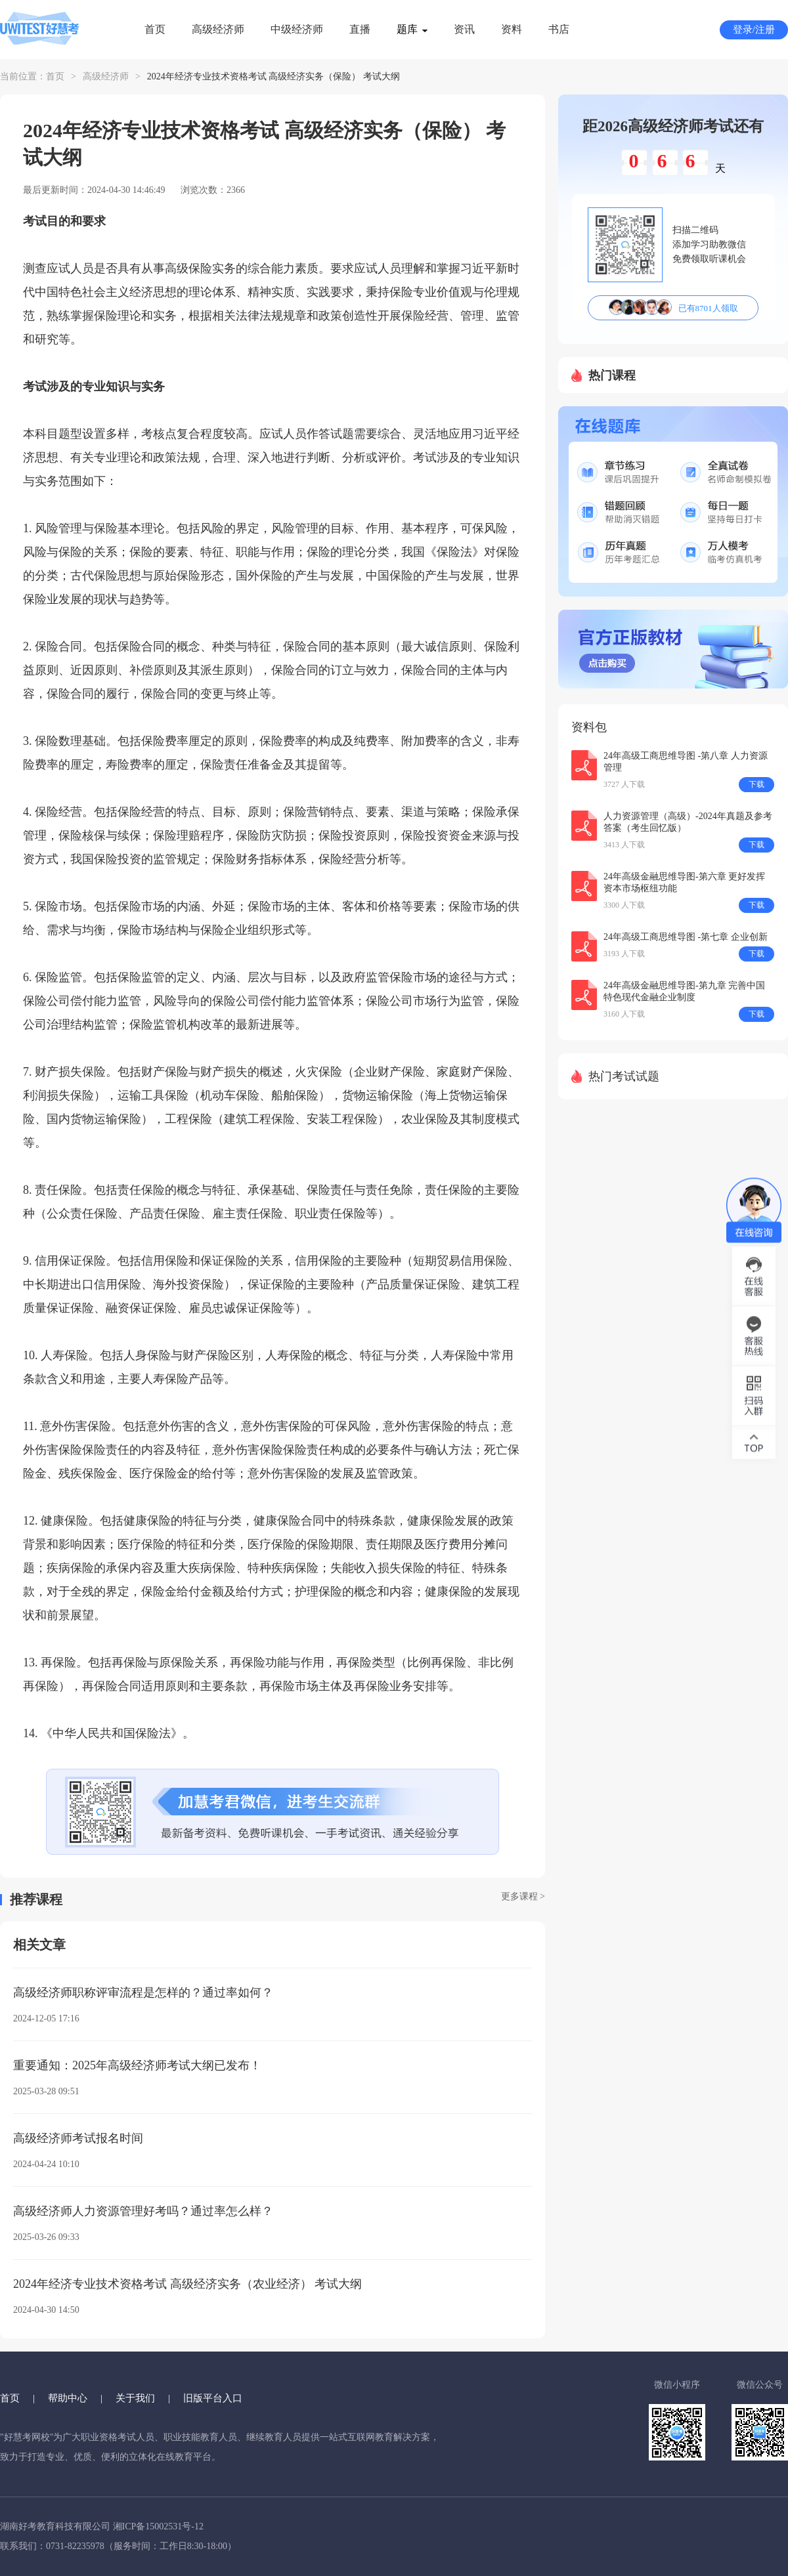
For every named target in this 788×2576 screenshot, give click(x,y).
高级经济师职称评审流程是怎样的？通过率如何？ (143, 1992)
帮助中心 (67, 2398)
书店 (558, 29)
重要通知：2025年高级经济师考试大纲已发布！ (137, 2065)
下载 (756, 784)
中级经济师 (297, 29)
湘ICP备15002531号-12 (158, 2526)
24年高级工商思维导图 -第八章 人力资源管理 (685, 761)
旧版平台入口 (212, 2398)
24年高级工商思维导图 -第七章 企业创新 (685, 937)
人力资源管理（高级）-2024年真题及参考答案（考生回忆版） (687, 822)
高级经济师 (218, 29)
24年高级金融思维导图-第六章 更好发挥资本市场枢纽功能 (684, 882)
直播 (359, 29)
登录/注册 (754, 29)
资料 (511, 29)
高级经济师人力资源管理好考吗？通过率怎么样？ (143, 2211)
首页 (154, 29)
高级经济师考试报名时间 (78, 2138)
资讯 (464, 29)
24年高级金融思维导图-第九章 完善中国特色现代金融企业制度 (684, 991)
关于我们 (135, 2398)
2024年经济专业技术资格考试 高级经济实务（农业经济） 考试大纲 (187, 2284)
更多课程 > (523, 1896)
